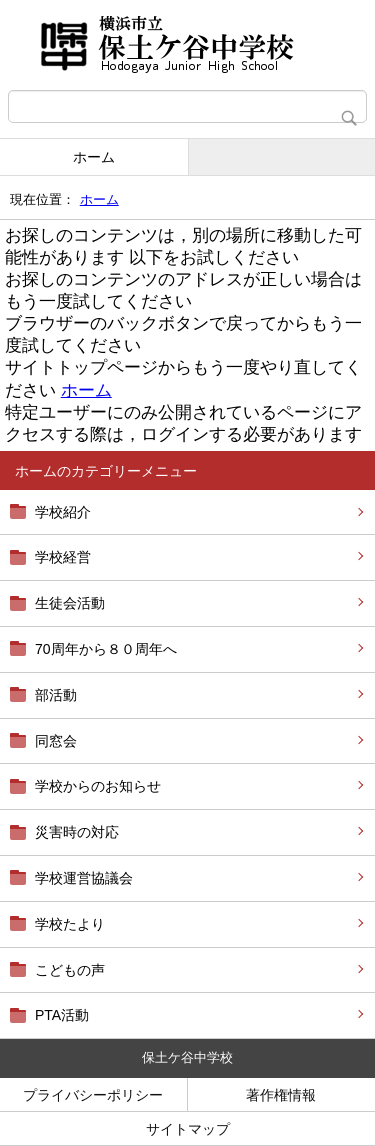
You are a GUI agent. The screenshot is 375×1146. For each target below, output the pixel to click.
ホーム (94, 157)
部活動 (56, 695)
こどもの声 (70, 970)
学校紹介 (63, 512)
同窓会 (56, 741)
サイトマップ (188, 1129)
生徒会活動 (70, 603)
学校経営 (63, 557)
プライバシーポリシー (93, 1095)
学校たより (70, 924)
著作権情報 (281, 1095)
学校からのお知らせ (98, 786)
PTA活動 (62, 1015)
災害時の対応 (77, 832)
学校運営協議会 (84, 878)
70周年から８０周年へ (106, 649)
